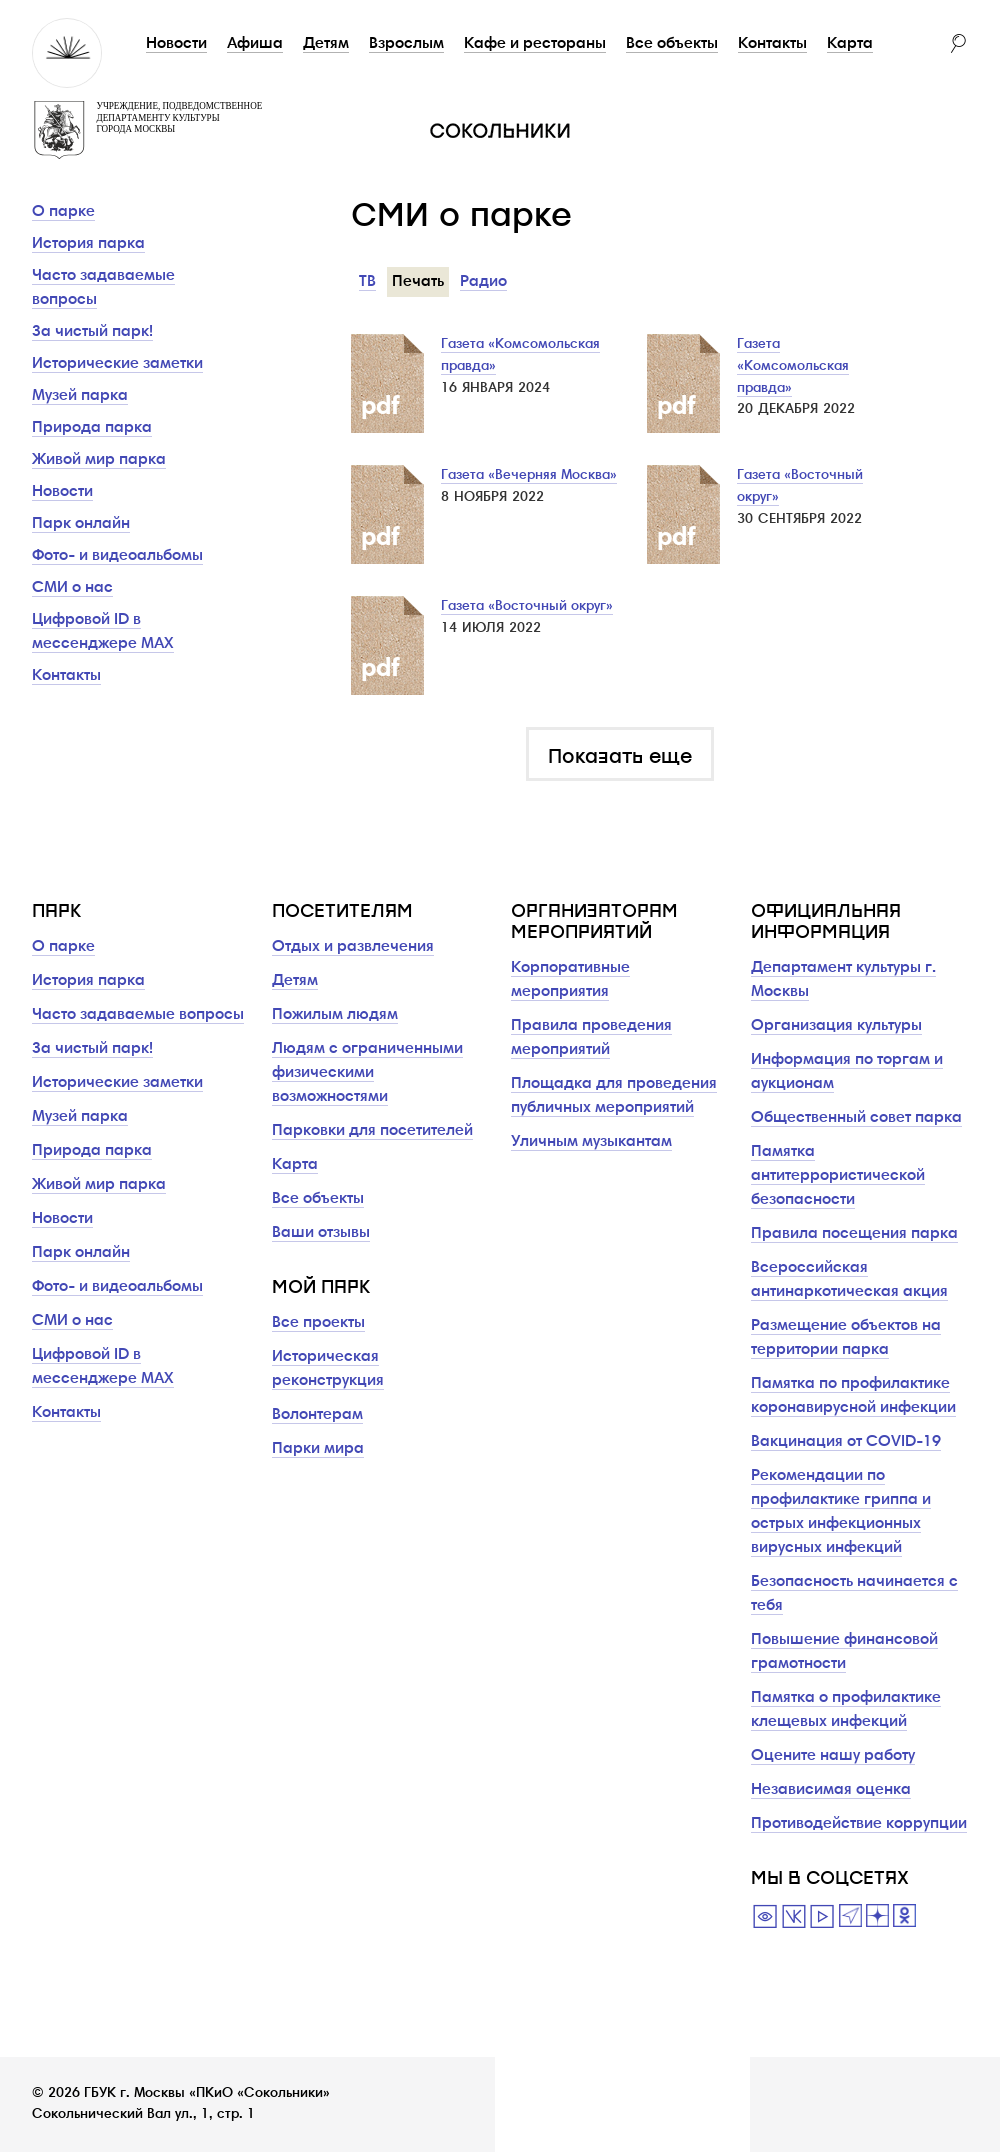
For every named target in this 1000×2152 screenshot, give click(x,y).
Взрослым (406, 44)
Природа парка (92, 428)
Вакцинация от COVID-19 (846, 1442)
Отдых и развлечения (353, 947)
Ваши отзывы (321, 1233)
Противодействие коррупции (859, 1824)
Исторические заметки (117, 364)
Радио (483, 282)
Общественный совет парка (856, 1118)
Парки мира (318, 1449)
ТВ (367, 282)
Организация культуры (836, 1026)
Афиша (255, 44)
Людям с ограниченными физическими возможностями (367, 1073)
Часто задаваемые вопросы (138, 1015)
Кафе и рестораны (535, 44)
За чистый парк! (92, 332)
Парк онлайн (81, 524)
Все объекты (672, 44)
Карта (850, 44)
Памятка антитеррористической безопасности (838, 1176)
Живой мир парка (99, 460)
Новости (176, 44)
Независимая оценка (831, 1790)
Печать (418, 282)
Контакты (772, 44)
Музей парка (80, 396)
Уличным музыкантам (591, 1142)
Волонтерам (317, 1415)
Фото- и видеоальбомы (117, 556)
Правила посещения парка (854, 1234)
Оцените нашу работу (833, 1756)
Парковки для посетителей (372, 1131)
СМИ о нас (72, 588)
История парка (88, 244)
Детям (326, 44)
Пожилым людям (335, 1015)
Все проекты (318, 1323)
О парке (63, 212)
